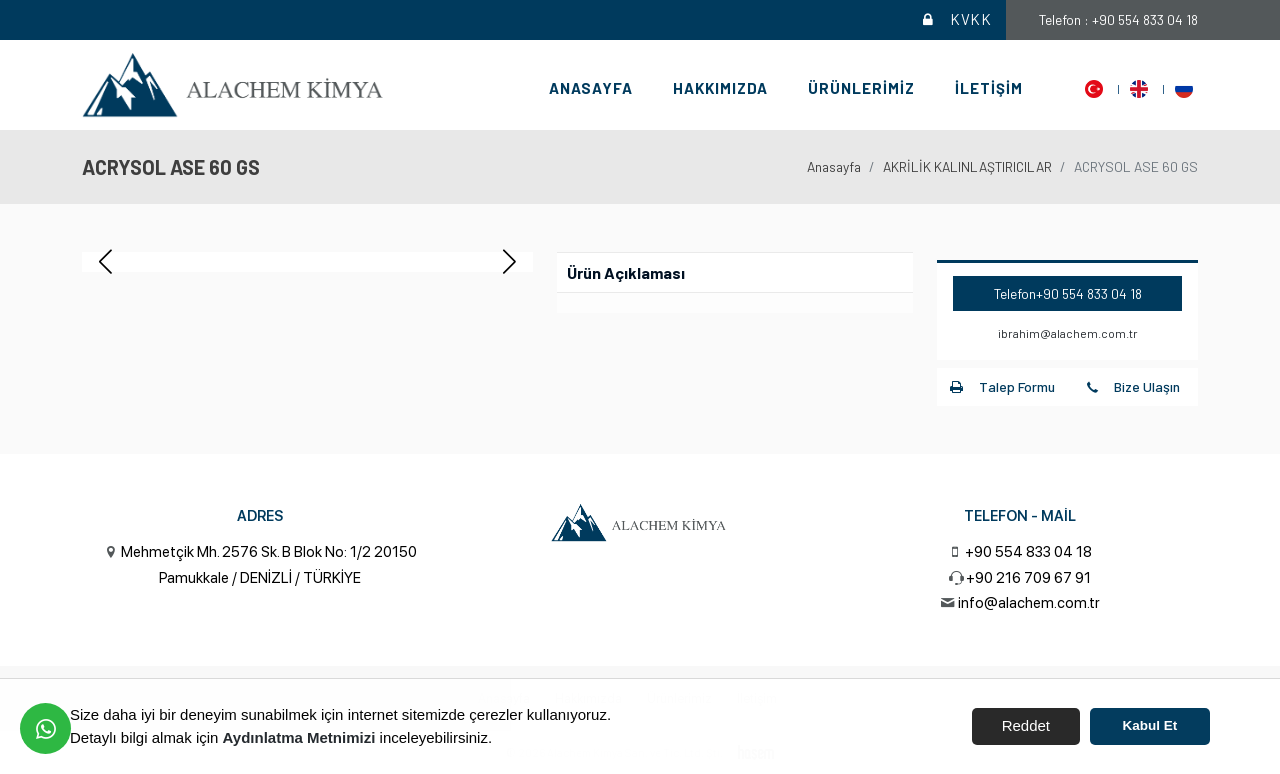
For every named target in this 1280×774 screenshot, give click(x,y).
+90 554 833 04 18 (1089, 293)
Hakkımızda (720, 88)
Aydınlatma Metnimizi (299, 737)
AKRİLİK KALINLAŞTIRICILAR (967, 166)
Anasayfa (591, 88)
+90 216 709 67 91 (1028, 578)
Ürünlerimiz (861, 88)
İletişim (989, 88)
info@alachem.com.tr (1029, 603)
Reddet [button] (1026, 725)
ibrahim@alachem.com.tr (1068, 333)
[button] (509, 262)
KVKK (955, 20)
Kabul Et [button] (1150, 725)
